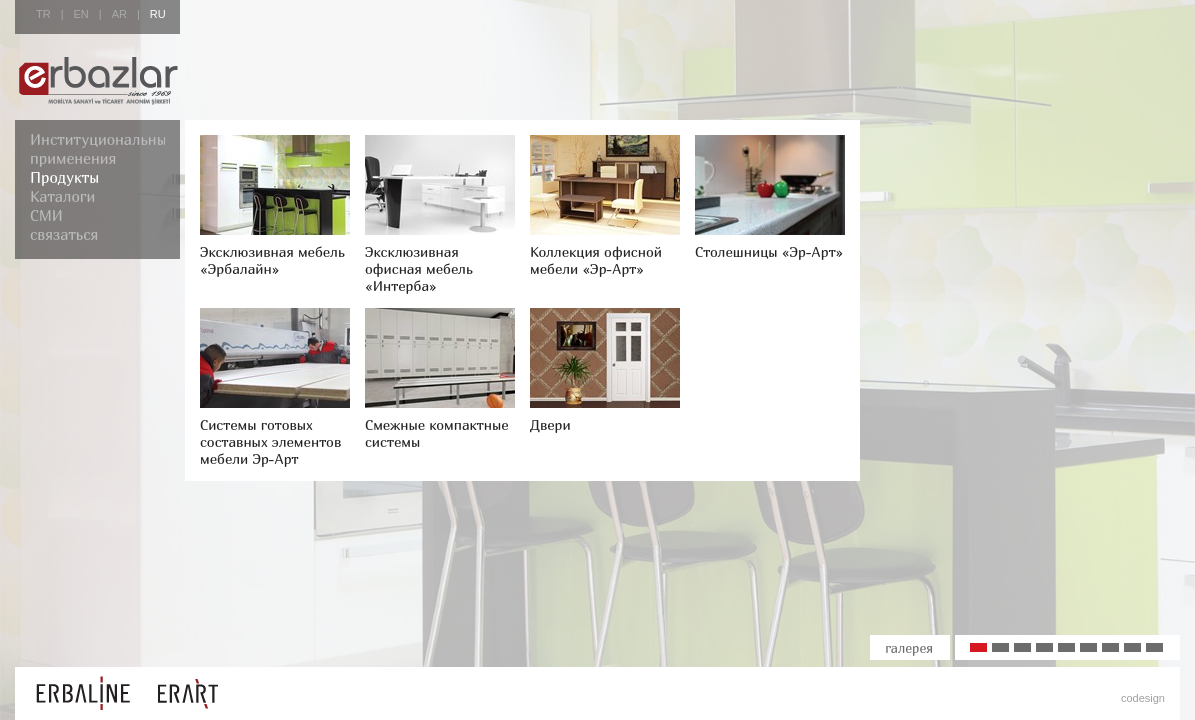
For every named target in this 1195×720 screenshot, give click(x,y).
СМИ (46, 215)
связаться (64, 234)
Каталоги (62, 196)
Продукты (64, 177)
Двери (550, 424)
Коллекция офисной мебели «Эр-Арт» (596, 260)
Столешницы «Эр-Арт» (769, 251)
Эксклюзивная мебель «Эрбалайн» (272, 260)
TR (43, 14)
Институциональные (102, 139)
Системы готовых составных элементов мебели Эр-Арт (270, 441)
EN (81, 14)
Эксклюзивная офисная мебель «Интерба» (419, 268)
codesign (1143, 698)
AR (119, 14)
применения (73, 158)
